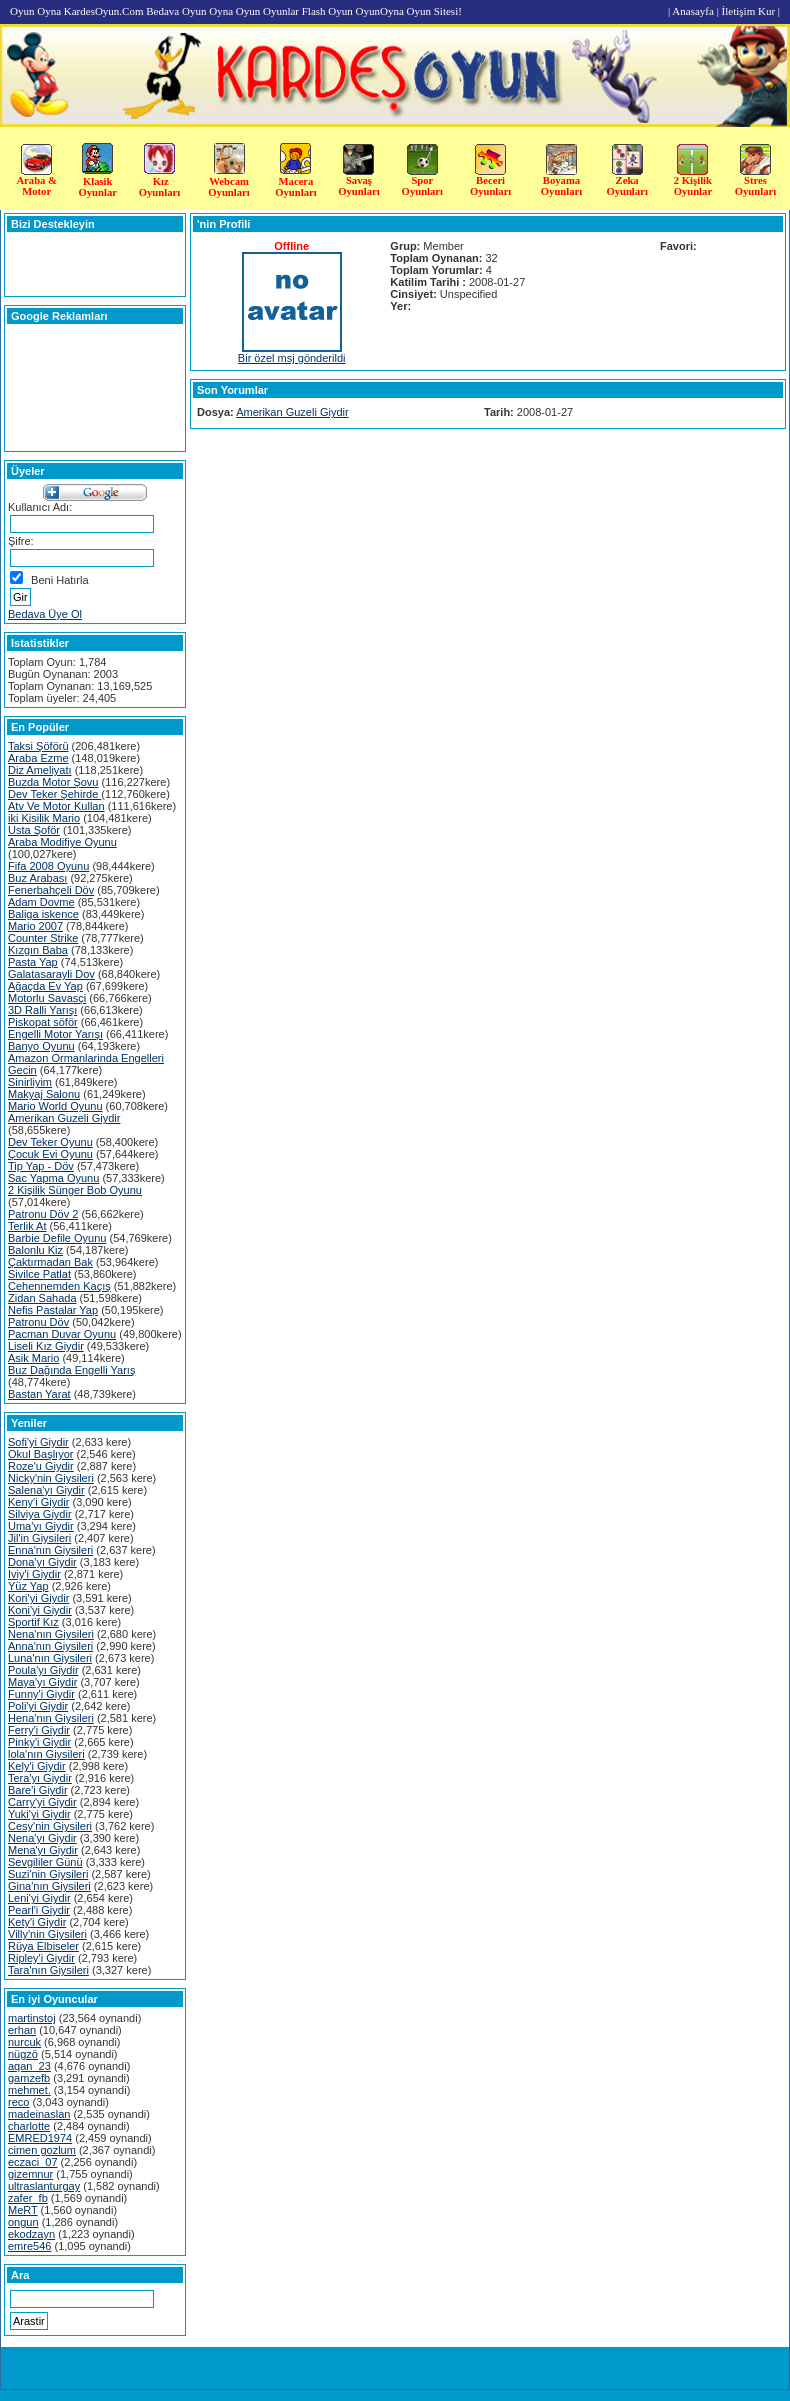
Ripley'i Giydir (41, 1958)
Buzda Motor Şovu (53, 782)
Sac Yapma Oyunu (53, 1178)
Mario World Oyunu (55, 1106)
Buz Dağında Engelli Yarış (71, 1370)
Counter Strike (43, 938)
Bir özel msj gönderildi (292, 358)
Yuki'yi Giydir (39, 1814)
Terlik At (27, 1226)
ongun (23, 2222)
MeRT (23, 2210)
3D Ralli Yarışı (42, 1010)
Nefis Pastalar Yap (53, 1310)
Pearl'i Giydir (39, 1910)
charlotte (29, 2126)
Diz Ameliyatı (40, 770)
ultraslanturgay (44, 2186)
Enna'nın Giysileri (50, 1550)
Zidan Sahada (42, 1298)
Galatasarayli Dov (51, 974)
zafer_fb (28, 2198)
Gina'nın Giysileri (49, 1886)
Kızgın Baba (38, 950)
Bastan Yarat (39, 1394)
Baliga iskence (43, 914)
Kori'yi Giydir (38, 1598)
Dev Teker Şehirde (54, 794)
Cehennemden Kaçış (59, 1286)
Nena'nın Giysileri (51, 1634)
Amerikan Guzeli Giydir (64, 1118)
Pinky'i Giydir (39, 1742)
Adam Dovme (41, 902)
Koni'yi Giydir (40, 1610)
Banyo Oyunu (41, 1046)
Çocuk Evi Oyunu (50, 1154)
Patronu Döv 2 (43, 1214)
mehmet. (29, 2090)
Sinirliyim (30, 1082)
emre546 (29, 2246)
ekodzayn (31, 2234)
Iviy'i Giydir (34, 1574)
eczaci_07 (33, 2162)
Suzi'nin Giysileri (48, 1874)
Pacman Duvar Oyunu (62, 1334)
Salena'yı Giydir (46, 1490)
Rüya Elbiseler (43, 1946)
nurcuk (24, 2042)
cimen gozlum (42, 2150)
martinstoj (32, 2018)
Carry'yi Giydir (42, 1802)
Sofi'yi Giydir (38, 1442)
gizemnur (30, 2174)
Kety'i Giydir (37, 1922)
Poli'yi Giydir (38, 1706)
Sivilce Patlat (39, 1274)
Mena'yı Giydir (43, 1850)
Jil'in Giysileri (39, 1538)
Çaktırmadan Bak (50, 1262)
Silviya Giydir (40, 1514)
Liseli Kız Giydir (46, 1346)
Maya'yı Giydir (42, 1682)
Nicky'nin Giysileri (51, 1478)
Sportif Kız (33, 1622)
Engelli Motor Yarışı (55, 1034)
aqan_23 (29, 2066)
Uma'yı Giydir (41, 1526)
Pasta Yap (33, 962)
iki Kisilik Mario (44, 818)
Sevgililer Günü (45, 1862)
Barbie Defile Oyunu (57, 1238)
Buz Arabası (37, 878)
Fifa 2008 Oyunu (48, 866)
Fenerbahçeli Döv (51, 890)
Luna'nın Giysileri (50, 1658)
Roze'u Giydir (41, 1466)
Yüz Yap (28, 1586)
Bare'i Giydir (38, 1790)
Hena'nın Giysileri (51, 1718)
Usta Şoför (34, 830)
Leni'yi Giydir (39, 1898)
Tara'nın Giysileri (48, 1970)
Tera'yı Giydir (40, 1778)
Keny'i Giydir (38, 1502)
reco (18, 2102)
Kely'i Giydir (37, 1766)
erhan (22, 2030)
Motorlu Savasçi (47, 998)
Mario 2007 (35, 926)
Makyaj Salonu (44, 1094)
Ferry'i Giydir (39, 1730)
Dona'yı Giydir (42, 1562)
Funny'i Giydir (41, 1694)
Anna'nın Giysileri (50, 1646)
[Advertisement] (727, 408)
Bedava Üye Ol (45, 614)
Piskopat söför (43, 1022)
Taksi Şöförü (38, 746)
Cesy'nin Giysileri (50, 1826)
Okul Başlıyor (40, 1454)
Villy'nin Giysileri (47, 1934)
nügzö (23, 2054)
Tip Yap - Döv (41, 1166)
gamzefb (29, 2078)
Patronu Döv (38, 1322)
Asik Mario (33, 1358)
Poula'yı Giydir (43, 1670)
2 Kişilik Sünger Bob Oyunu (75, 1190)
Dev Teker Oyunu (50, 1142)
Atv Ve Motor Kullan (56, 806)
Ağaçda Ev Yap (45, 986)
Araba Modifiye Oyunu (62, 842)
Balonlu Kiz (35, 1250)
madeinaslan (39, 2114)
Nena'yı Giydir (42, 1838)
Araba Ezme (38, 758)
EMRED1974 (40, 2138)
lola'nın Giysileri (46, 1754)
